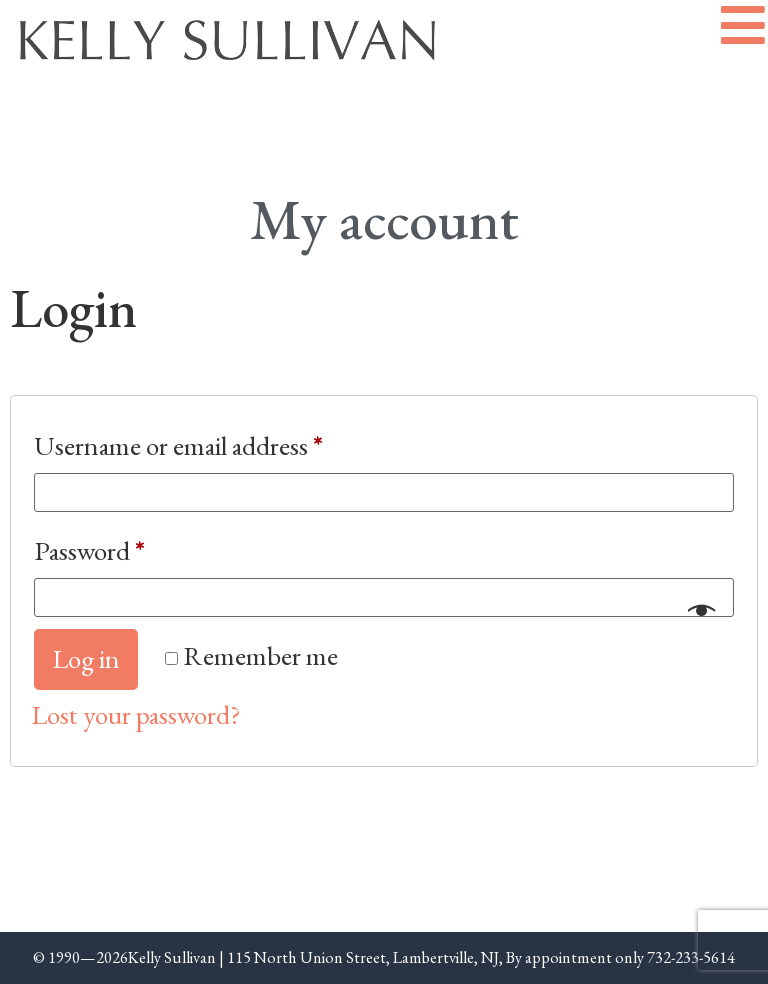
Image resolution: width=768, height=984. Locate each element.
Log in (86, 658)
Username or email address (227, 441)
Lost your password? (136, 714)
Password (138, 546)
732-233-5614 (691, 957)
